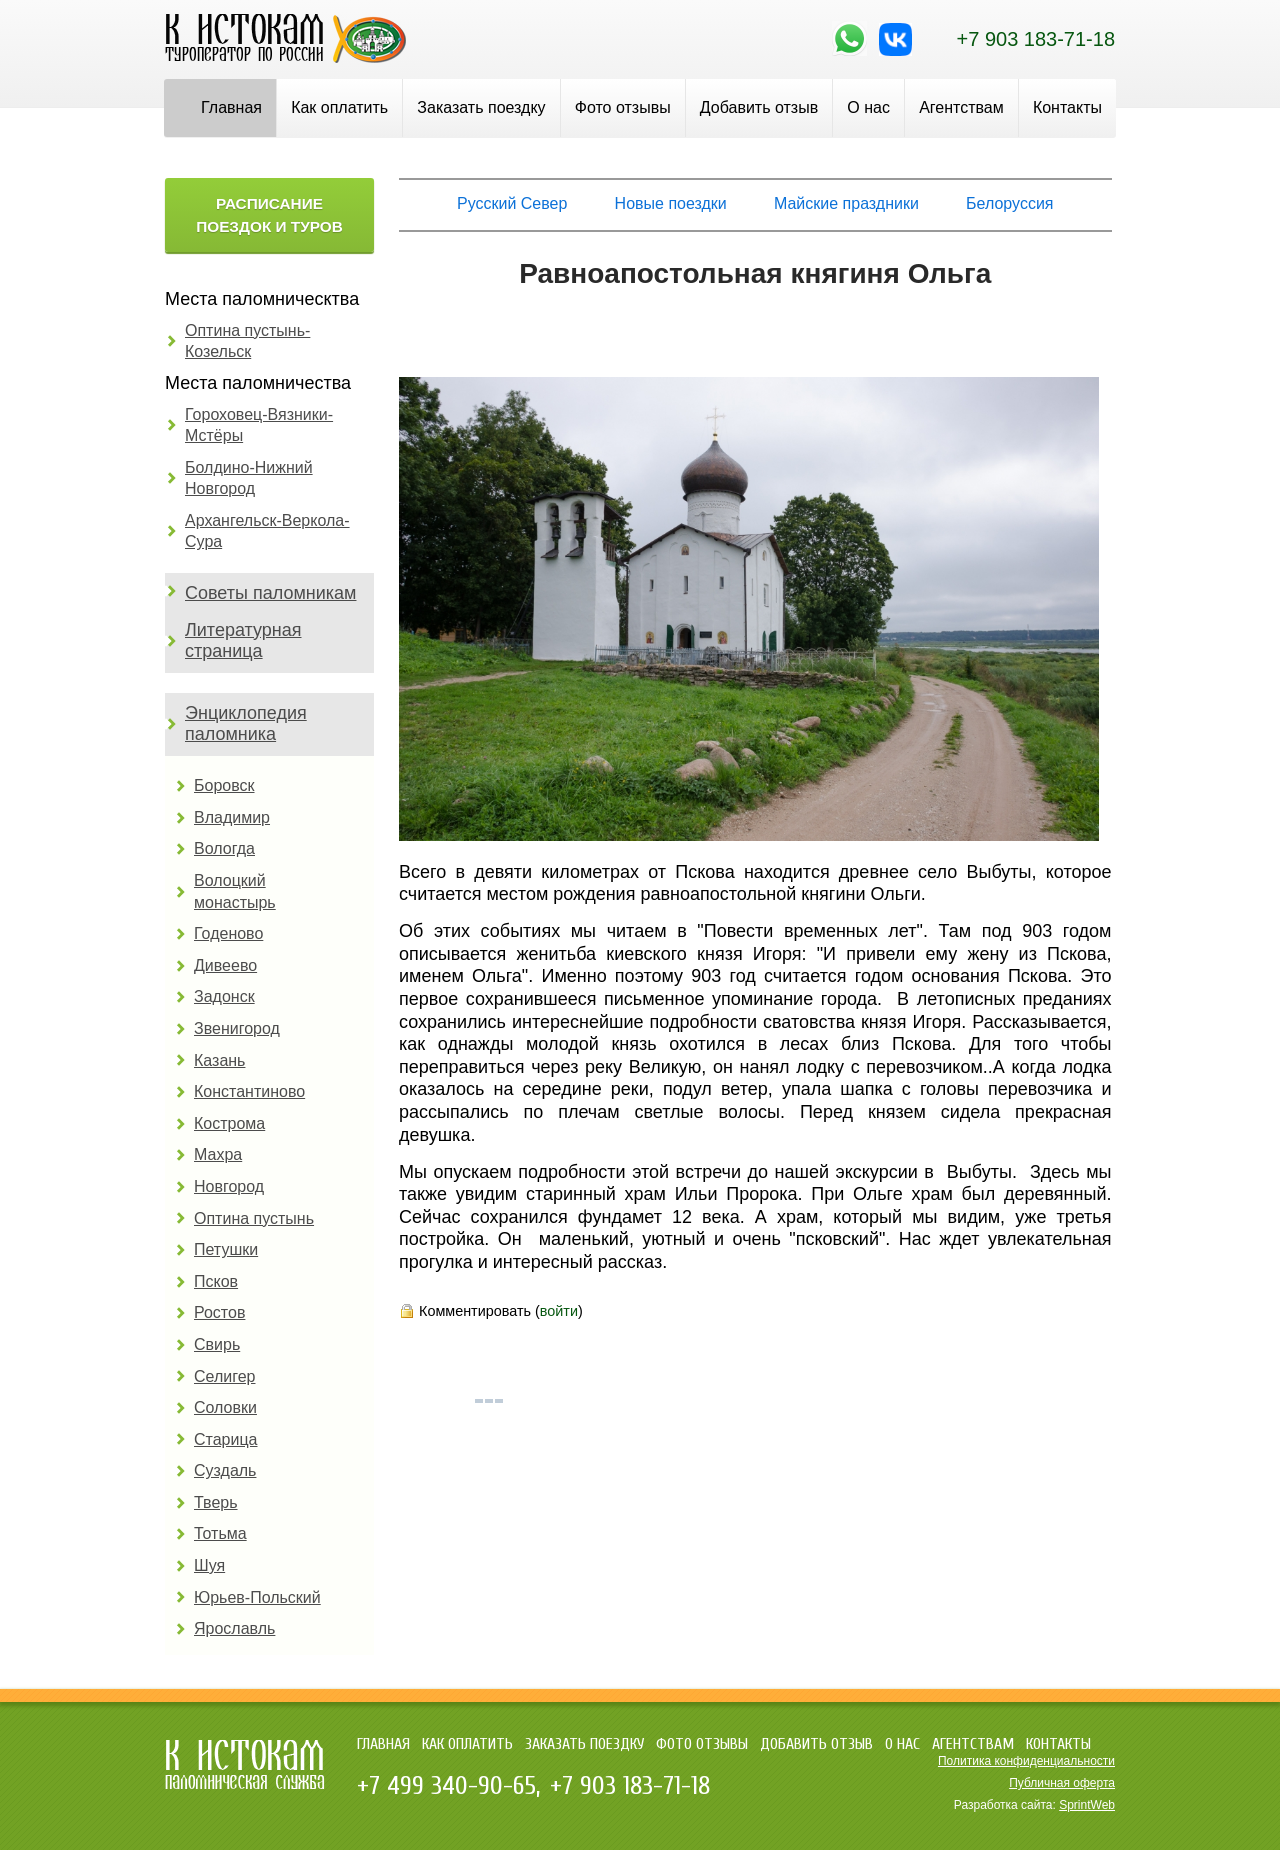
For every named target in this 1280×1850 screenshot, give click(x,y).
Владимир (232, 817)
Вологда (224, 848)
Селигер (224, 1376)
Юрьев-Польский (257, 1597)
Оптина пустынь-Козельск (247, 341)
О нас (868, 107)
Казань (219, 1060)
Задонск (224, 996)
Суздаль (225, 1470)
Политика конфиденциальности (1026, 1761)
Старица (226, 1439)
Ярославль (234, 1628)
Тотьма (220, 1533)
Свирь (217, 1344)
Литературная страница (243, 641)
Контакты (1067, 107)
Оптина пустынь (254, 1218)
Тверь (216, 1502)
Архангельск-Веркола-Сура (267, 531)
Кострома (229, 1123)
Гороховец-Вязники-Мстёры (259, 425)
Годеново (228, 933)
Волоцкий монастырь (235, 891)
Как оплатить (339, 107)
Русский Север (512, 203)
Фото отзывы (623, 107)
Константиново (249, 1091)
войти (559, 1311)
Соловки (225, 1407)
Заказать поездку (481, 107)
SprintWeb (1087, 1805)
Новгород (229, 1186)
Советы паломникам (270, 593)
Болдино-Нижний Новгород (249, 478)
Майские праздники (846, 203)
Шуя (209, 1565)
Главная (231, 107)
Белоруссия (1009, 203)
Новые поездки (671, 203)
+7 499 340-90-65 (446, 1786)
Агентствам (961, 107)
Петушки (226, 1249)
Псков (216, 1281)
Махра (218, 1154)
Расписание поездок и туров (269, 215)
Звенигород (237, 1028)
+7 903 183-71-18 (1036, 39)
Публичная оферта (1062, 1783)
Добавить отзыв (759, 107)
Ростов (219, 1312)
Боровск (224, 785)
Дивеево (225, 965)
